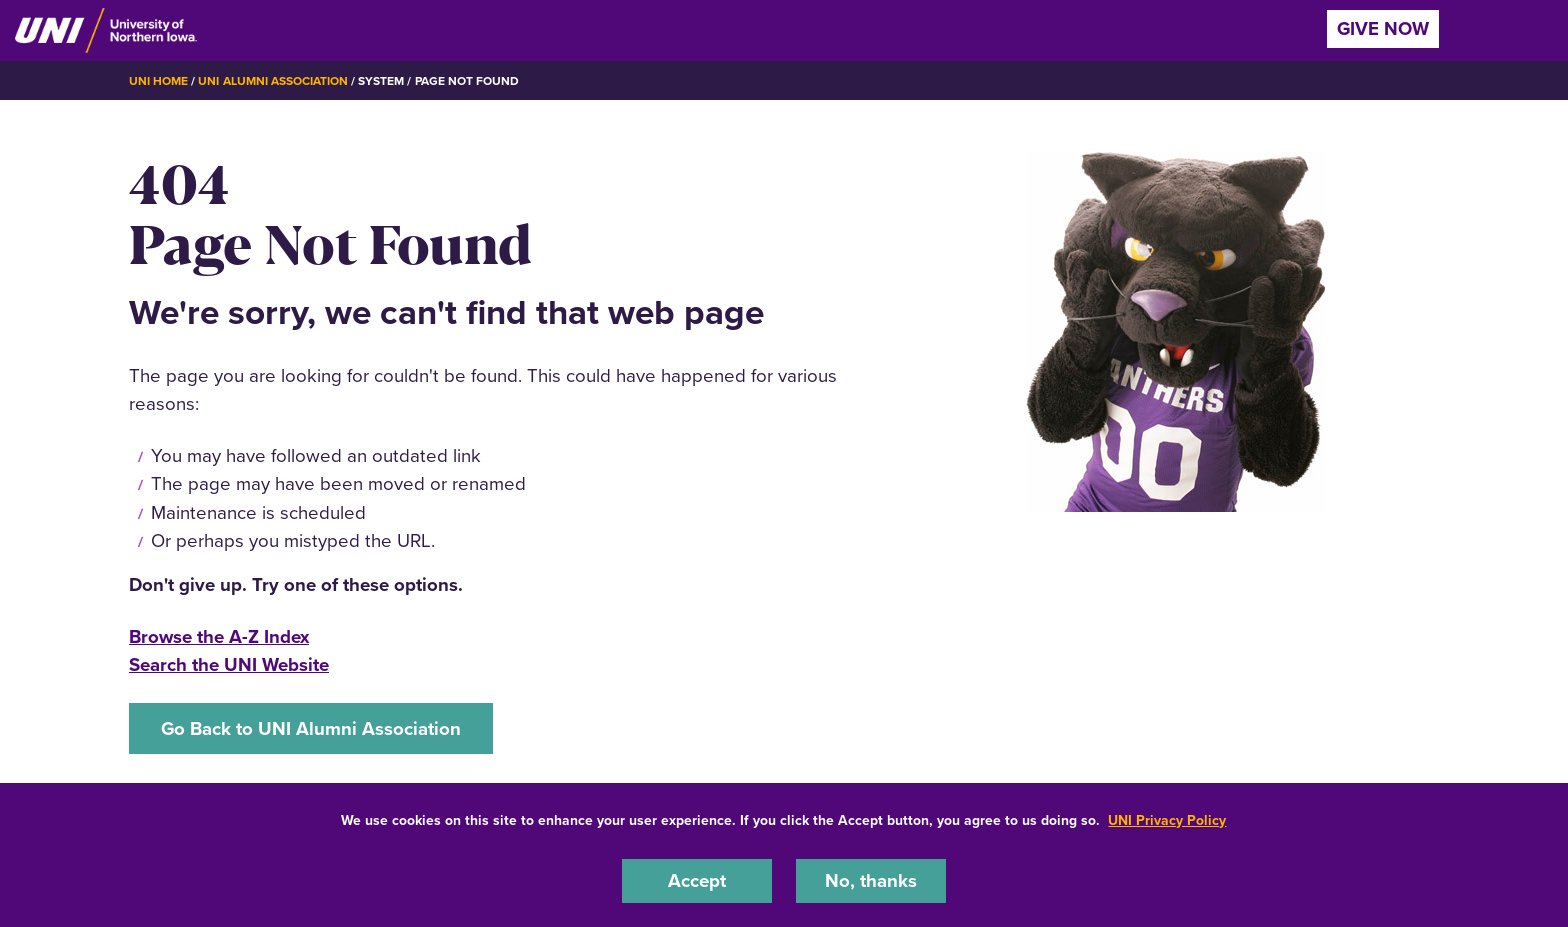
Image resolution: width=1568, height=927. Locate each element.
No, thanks (871, 880)
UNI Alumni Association (273, 81)
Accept (697, 880)
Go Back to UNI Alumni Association (311, 728)
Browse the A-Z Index (219, 636)
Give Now (1383, 28)
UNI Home (158, 81)
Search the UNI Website (229, 664)
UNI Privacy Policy (1167, 820)
